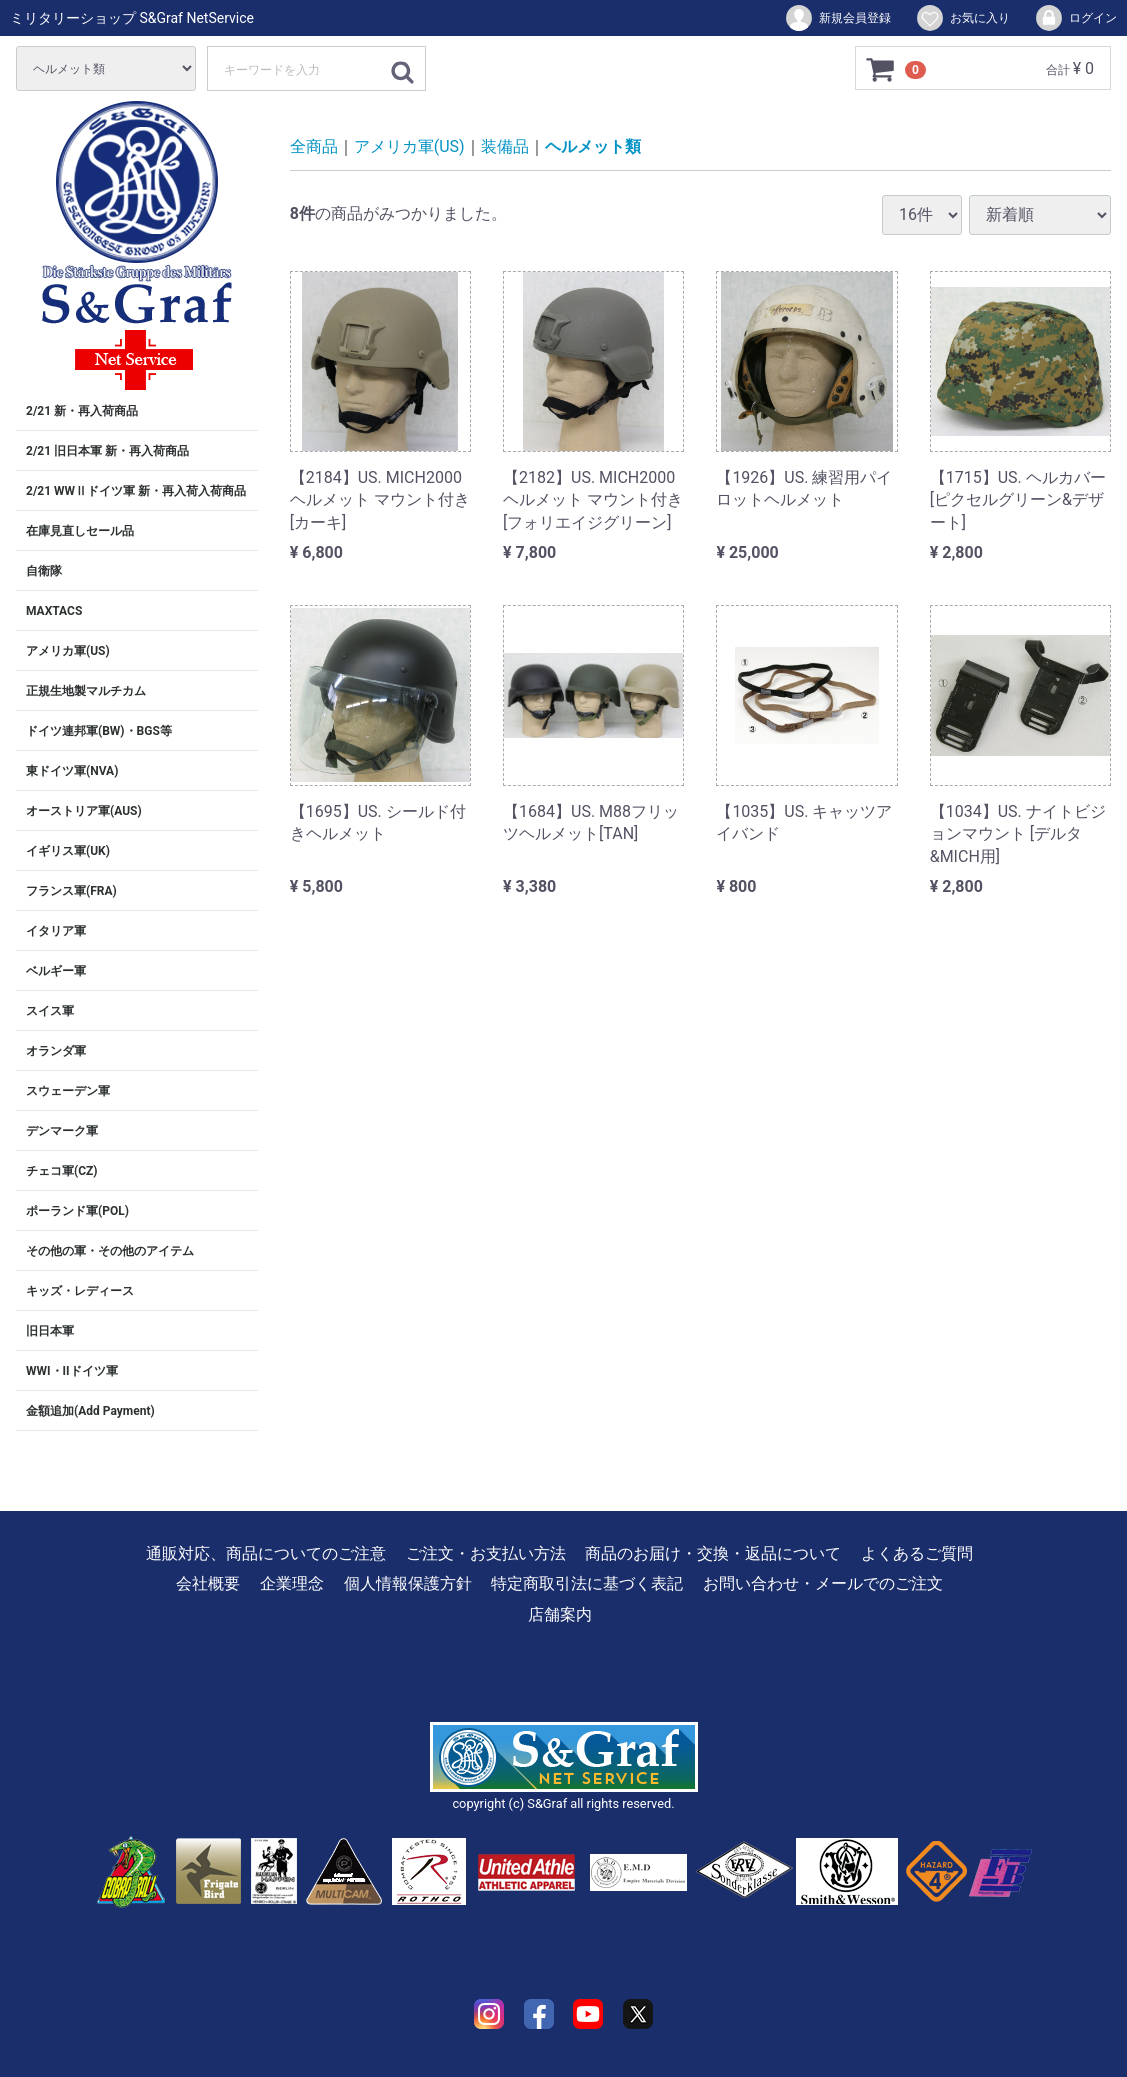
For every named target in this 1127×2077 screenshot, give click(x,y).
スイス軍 (50, 1011)
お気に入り (962, 18)
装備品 (505, 146)
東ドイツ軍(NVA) (72, 771)
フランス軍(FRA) (71, 891)
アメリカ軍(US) (68, 651)
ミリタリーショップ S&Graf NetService (132, 18)
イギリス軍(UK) (68, 851)
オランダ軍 (56, 1051)
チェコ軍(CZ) (62, 1171)
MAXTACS (54, 611)
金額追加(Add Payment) (90, 1411)
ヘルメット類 (593, 146)
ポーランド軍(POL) (77, 1211)
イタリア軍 (56, 931)
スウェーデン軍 (68, 1091)
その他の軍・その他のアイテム (110, 1251)
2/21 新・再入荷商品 (82, 411)
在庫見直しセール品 (80, 531)
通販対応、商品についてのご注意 (266, 1553)
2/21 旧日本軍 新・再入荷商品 (107, 451)
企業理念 (292, 1583)
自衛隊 (44, 571)
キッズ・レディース (80, 1291)
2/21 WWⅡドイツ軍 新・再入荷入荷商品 (136, 491)
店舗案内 (560, 1614)
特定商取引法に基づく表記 (587, 1583)
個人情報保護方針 (408, 1583)
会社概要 (208, 1583)
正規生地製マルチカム (86, 691)
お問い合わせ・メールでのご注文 (823, 1583)
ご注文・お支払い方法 (486, 1553)
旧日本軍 (50, 1331)
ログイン (1075, 18)
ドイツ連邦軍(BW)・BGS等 (99, 731)
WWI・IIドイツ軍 (72, 1371)
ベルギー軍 (56, 971)
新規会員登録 (837, 18)
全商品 (314, 146)
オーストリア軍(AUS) (84, 811)
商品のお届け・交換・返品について (713, 1553)
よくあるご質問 (917, 1553)
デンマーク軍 (62, 1131)
